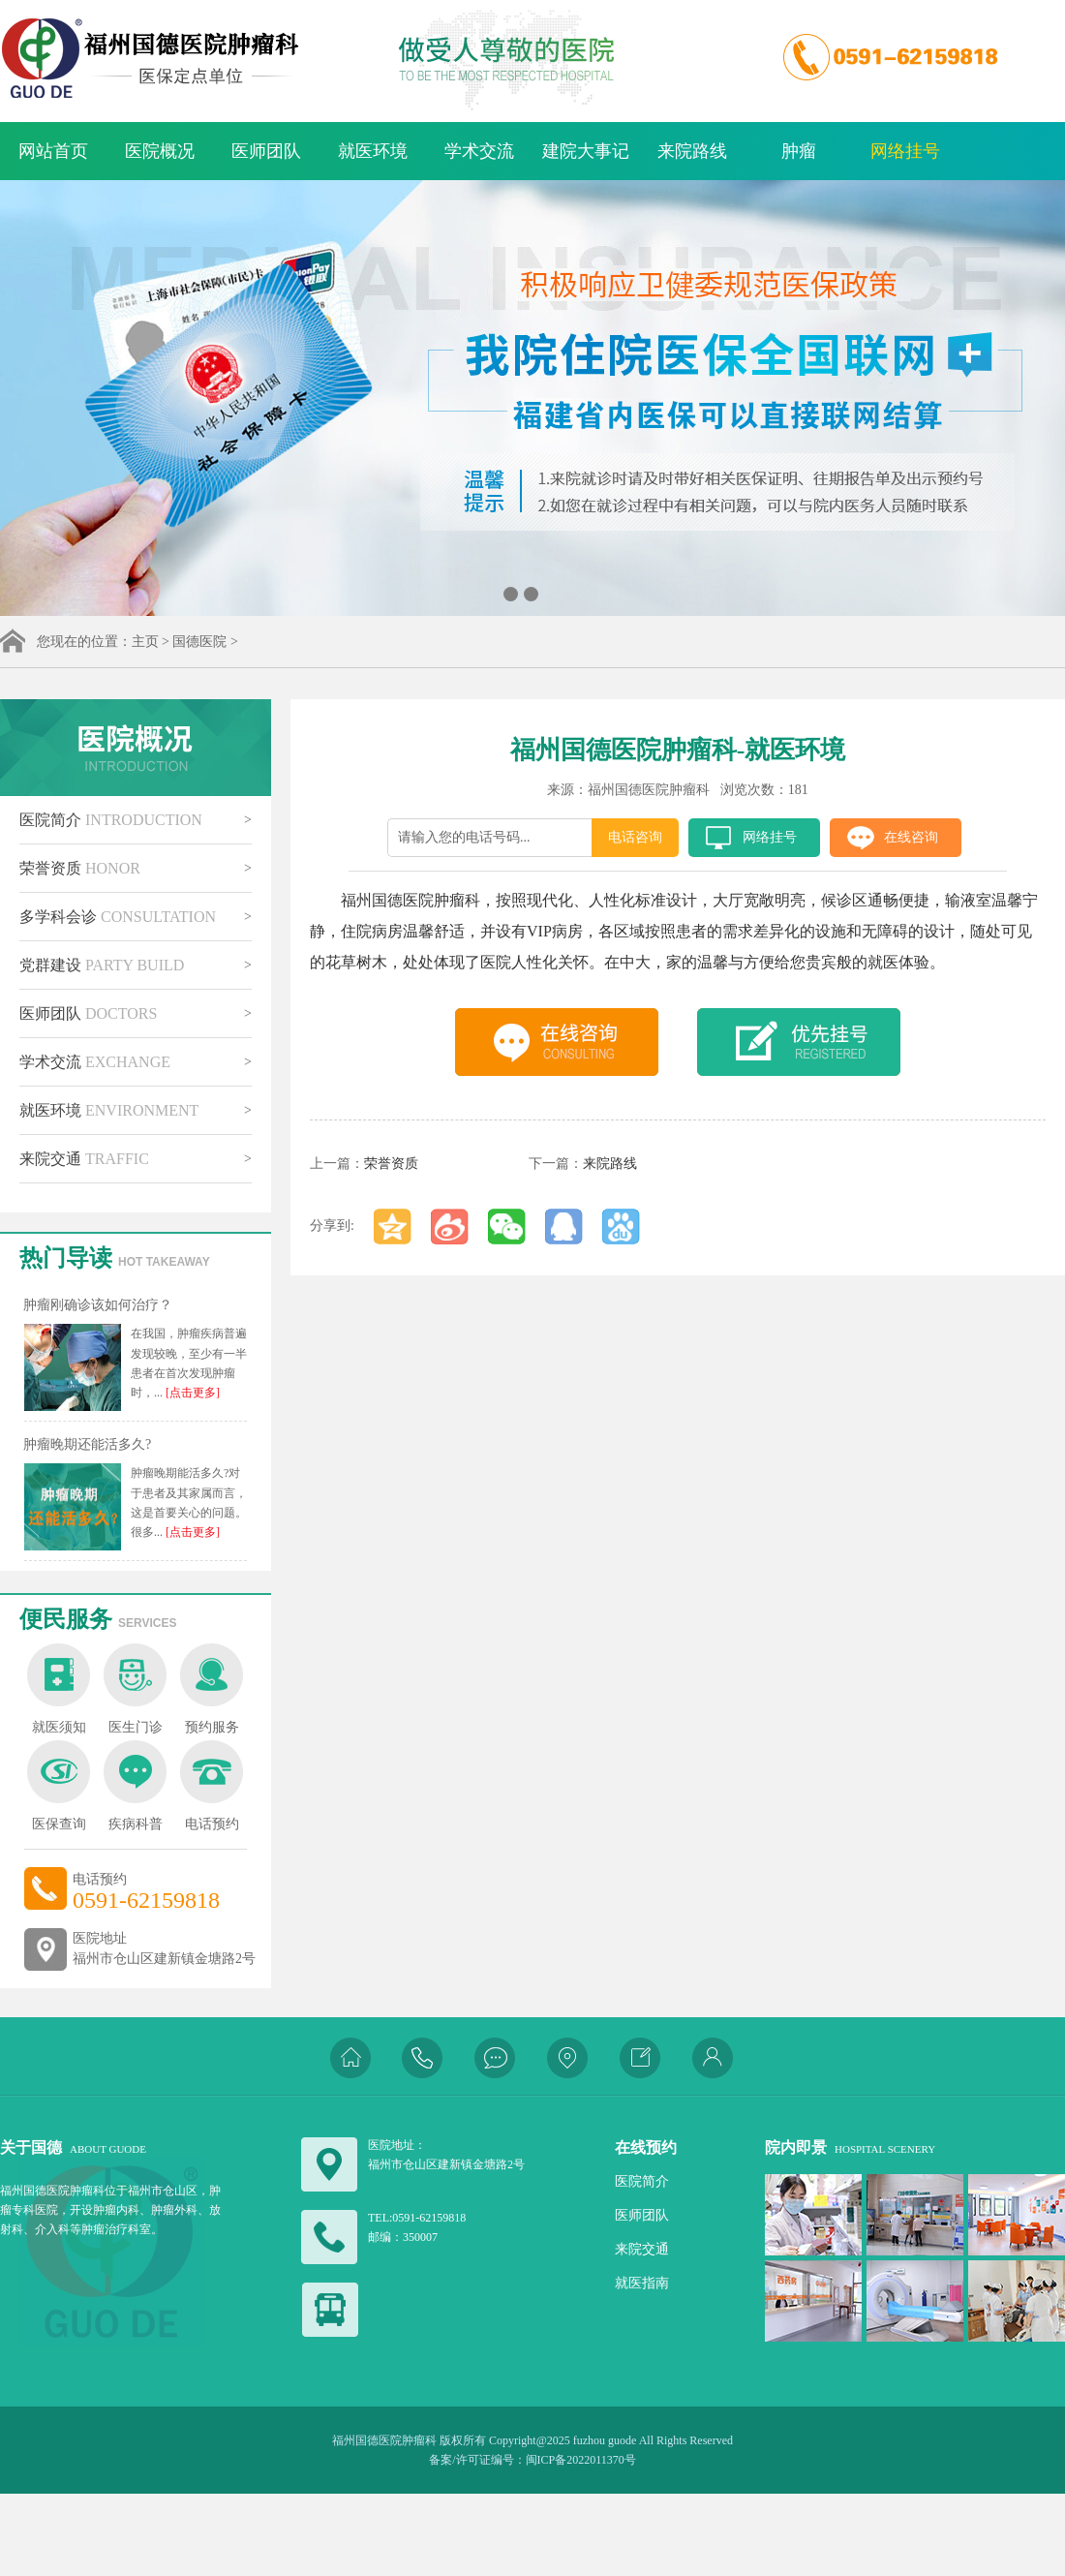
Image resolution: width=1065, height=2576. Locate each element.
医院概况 (160, 151)
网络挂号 (905, 151)
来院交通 (84, 1158)
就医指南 (642, 2283)
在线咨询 (911, 837)
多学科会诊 (117, 916)
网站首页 (53, 151)
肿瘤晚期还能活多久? (87, 1444)
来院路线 (692, 151)
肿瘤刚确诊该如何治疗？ (97, 1305)
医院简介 (110, 820)
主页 (145, 641)
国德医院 (199, 641)
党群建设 (101, 965)
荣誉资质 (79, 868)
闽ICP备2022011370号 (581, 2460)
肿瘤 (798, 151)
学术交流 (479, 151)
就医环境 (373, 151)
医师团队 (266, 151)
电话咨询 (635, 837)
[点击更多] (191, 1392)
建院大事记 (585, 151)
